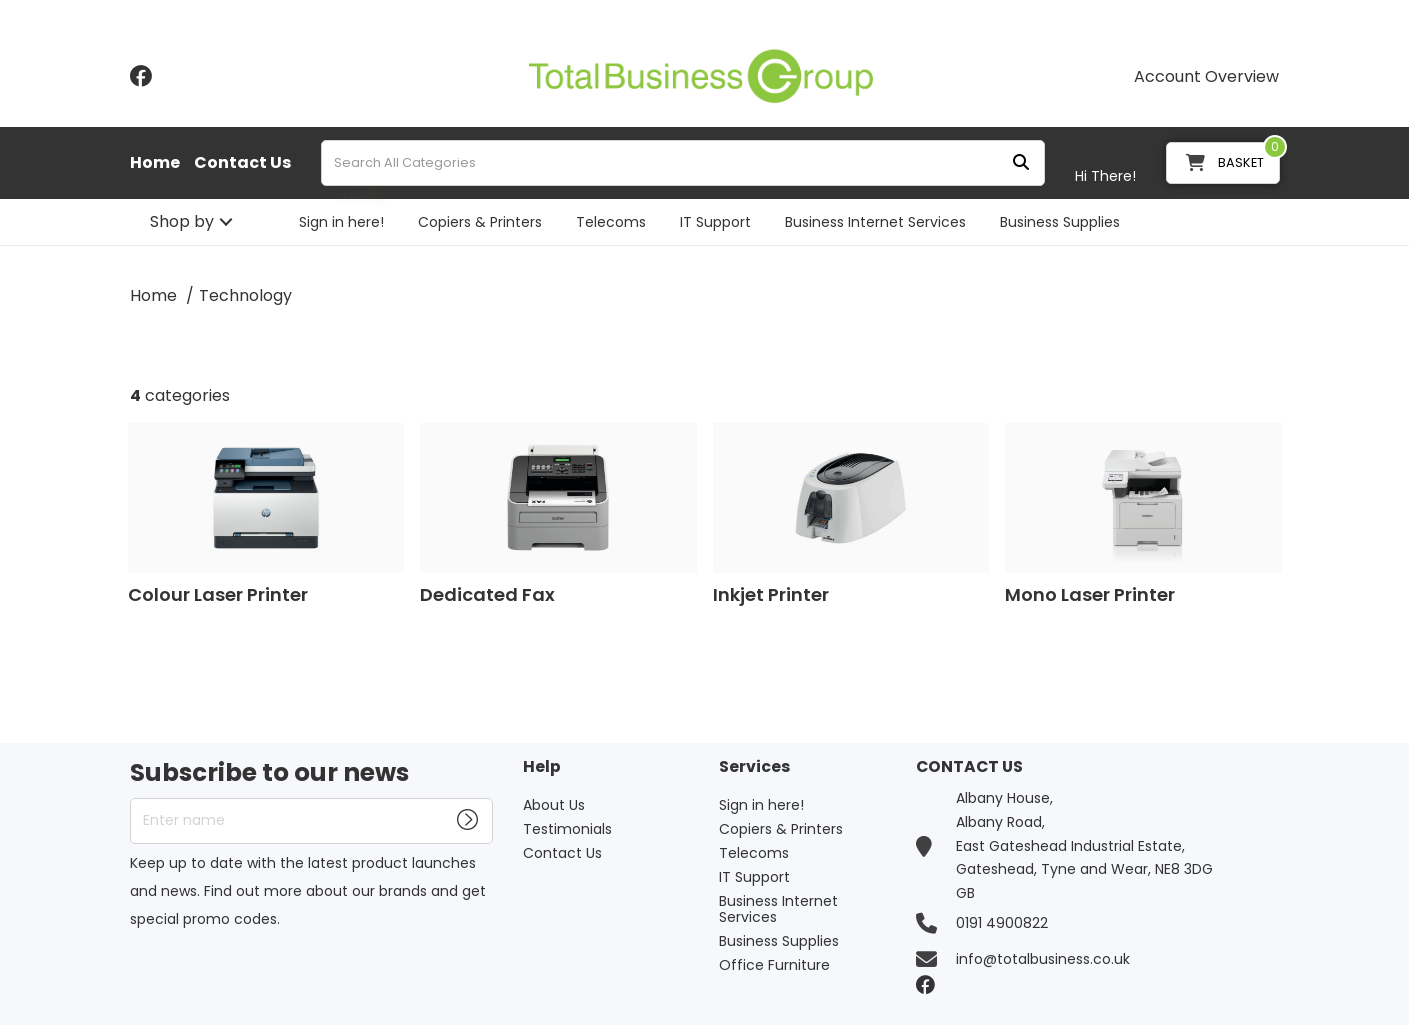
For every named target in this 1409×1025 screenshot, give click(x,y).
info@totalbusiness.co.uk (1043, 959)
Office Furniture (774, 965)
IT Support (715, 222)
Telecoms (611, 222)
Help (542, 767)
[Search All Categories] (683, 163)
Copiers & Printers (480, 222)
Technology (245, 295)
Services (754, 767)
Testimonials (567, 829)
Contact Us (242, 163)
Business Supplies (1060, 222)
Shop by (182, 221)
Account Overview (1206, 77)
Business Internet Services (875, 222)
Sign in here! (341, 222)
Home (155, 163)
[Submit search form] (1021, 163)
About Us (554, 805)
